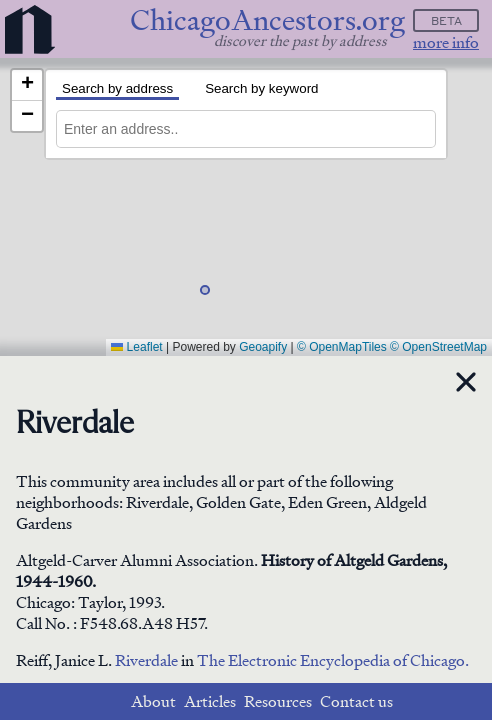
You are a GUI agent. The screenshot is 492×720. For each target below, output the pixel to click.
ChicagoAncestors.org (267, 20)
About (153, 701)
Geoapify (263, 347)
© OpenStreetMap (438, 347)
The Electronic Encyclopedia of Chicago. (333, 660)
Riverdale (148, 660)
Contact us (356, 701)
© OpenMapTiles (342, 347)
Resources (278, 701)
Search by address (117, 88)
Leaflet (136, 347)
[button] (214, 299)
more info (446, 42)
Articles (210, 701)
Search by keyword (261, 88)
